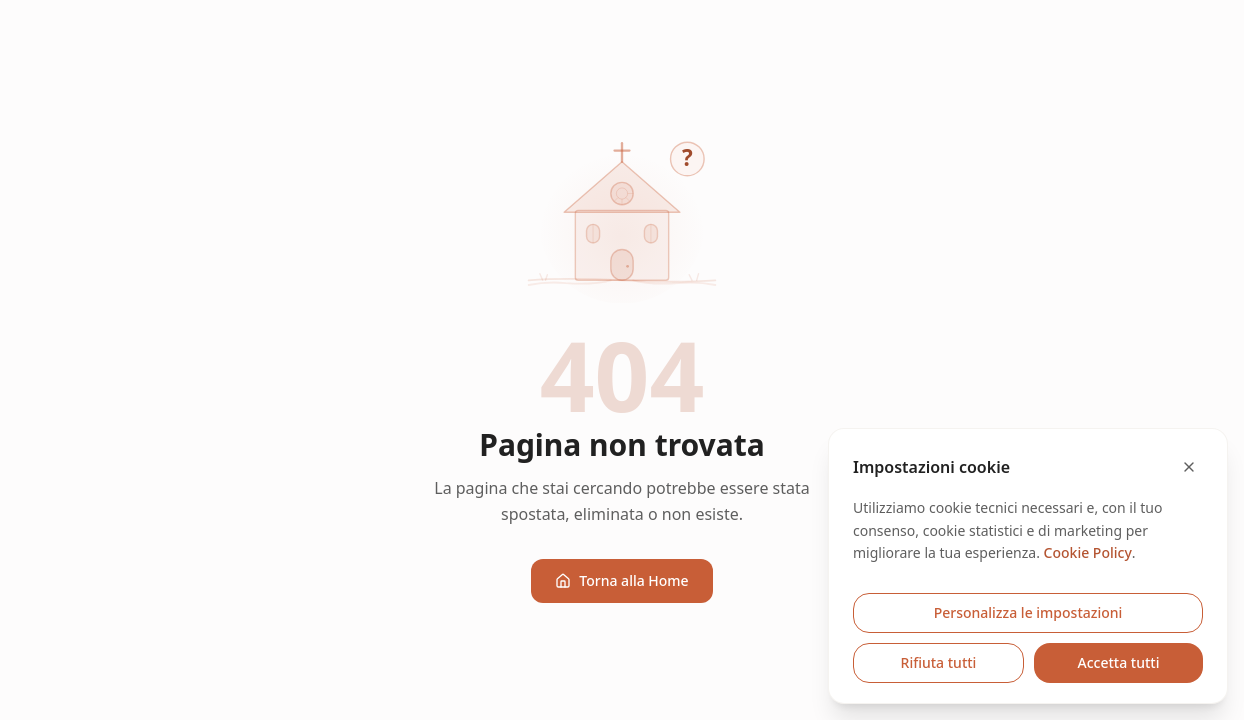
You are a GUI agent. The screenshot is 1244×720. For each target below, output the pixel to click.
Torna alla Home (621, 580)
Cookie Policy (1088, 552)
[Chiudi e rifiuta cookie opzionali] (1189, 467)
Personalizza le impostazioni (1028, 612)
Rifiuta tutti (939, 662)
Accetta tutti (1119, 662)
